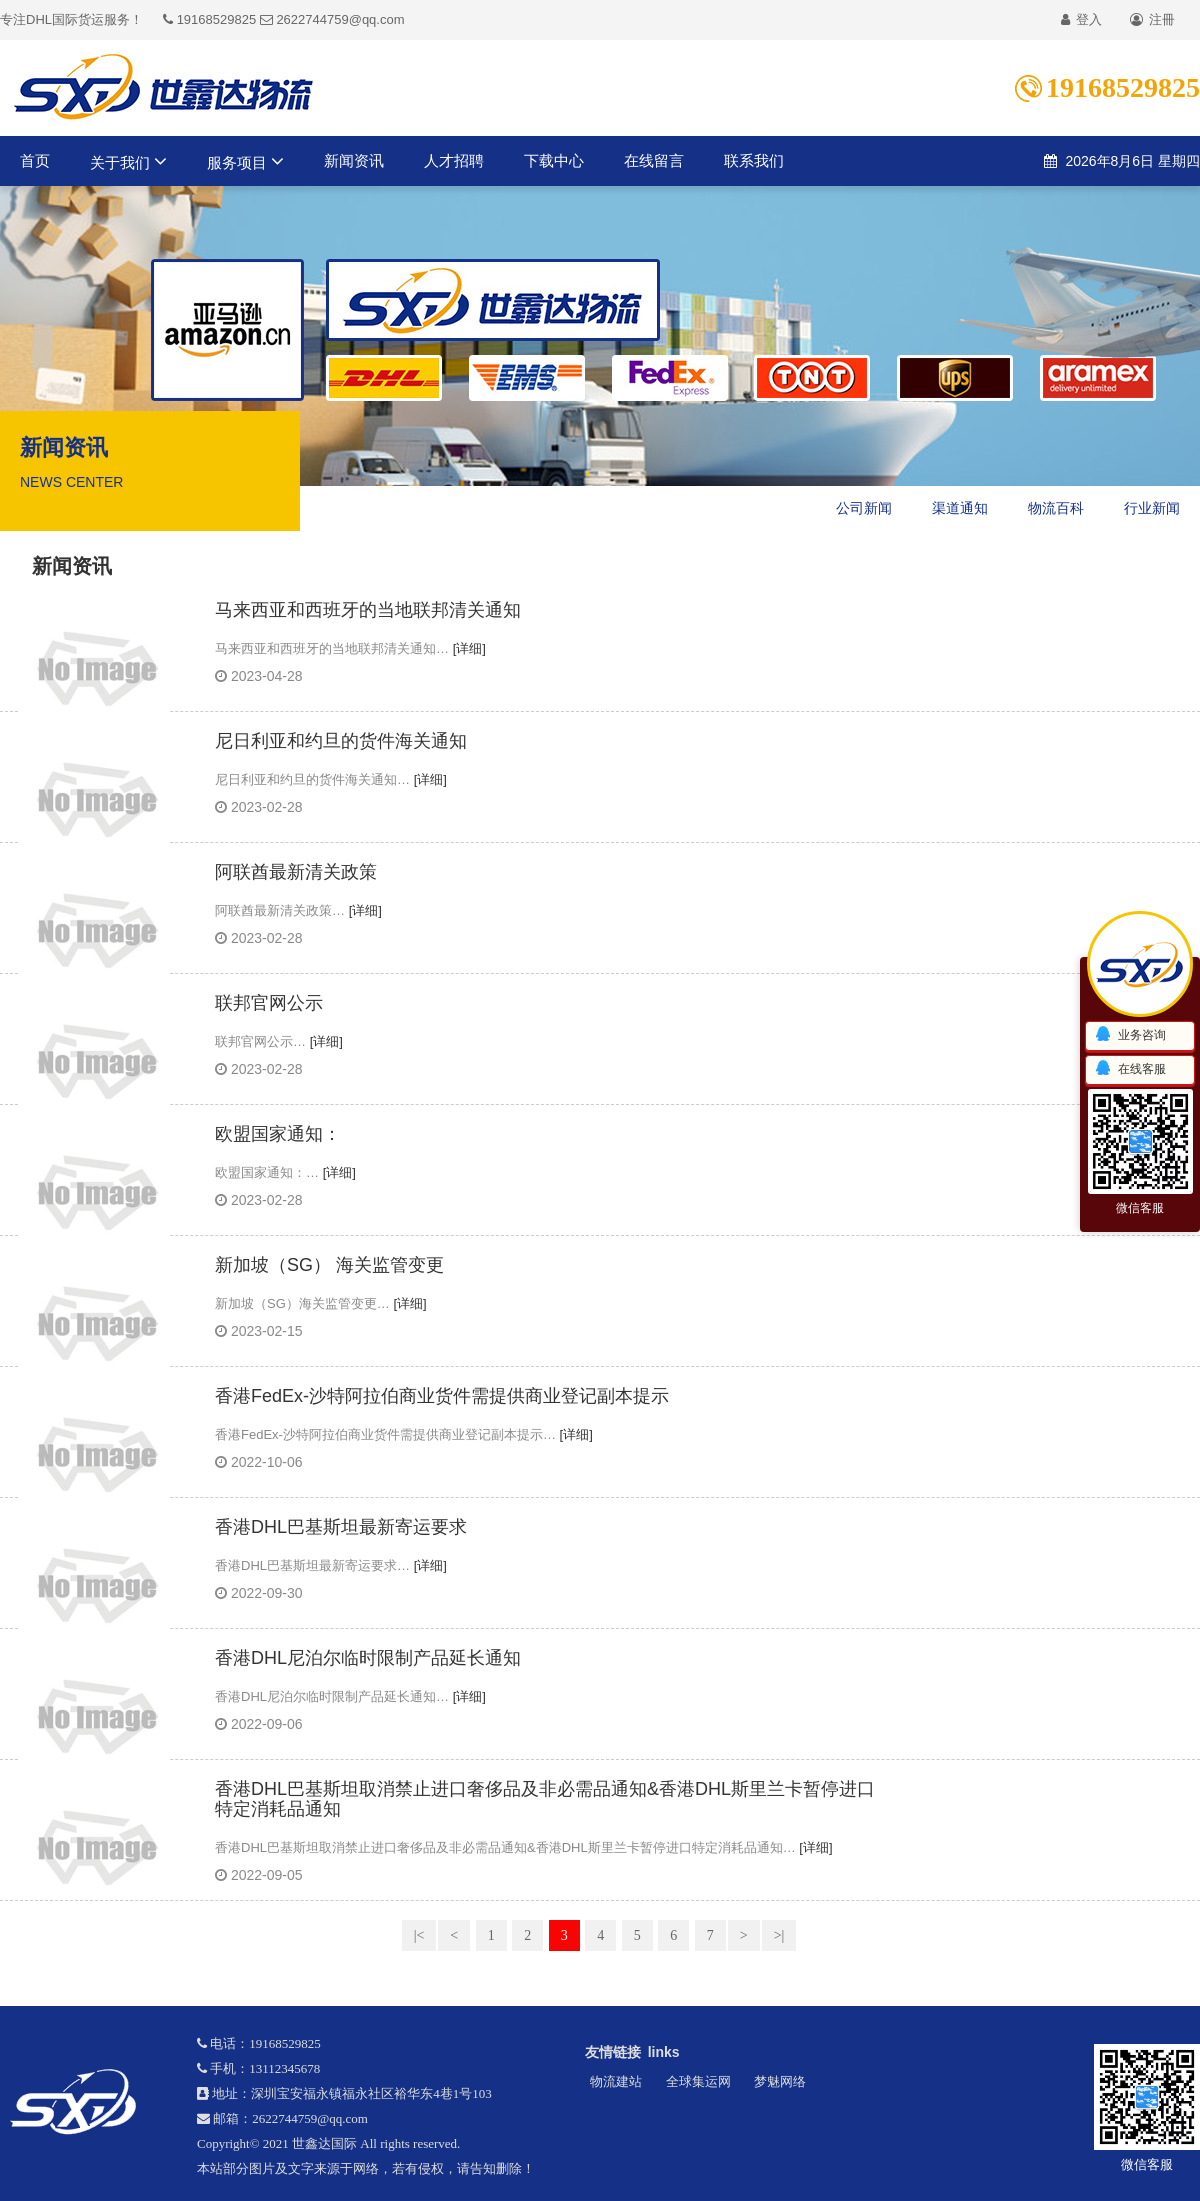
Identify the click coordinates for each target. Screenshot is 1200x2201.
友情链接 (613, 2052)
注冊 (1152, 19)
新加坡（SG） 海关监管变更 (329, 1265)
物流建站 (616, 2081)
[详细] (469, 648)
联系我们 (754, 160)
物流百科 (1056, 508)
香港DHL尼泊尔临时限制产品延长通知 (368, 1658)
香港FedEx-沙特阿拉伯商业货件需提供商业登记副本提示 (442, 1396)
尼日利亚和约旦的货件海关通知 (341, 741)
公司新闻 (864, 508)
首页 (35, 160)
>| (779, 1935)
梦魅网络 (780, 2081)
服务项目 (245, 161)
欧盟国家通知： (278, 1134)
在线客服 (1130, 1069)
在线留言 (654, 160)
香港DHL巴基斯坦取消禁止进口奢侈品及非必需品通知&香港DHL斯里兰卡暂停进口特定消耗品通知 (545, 1799)
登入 (1081, 19)
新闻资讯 (354, 160)
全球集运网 (698, 2081)
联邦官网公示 (269, 1003)
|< (419, 1935)
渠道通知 (960, 508)
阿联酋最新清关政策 (296, 872)
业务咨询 (1130, 1035)
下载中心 (554, 160)
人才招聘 (454, 160)
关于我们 (128, 161)
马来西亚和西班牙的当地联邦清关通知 (368, 610)
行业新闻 (1152, 508)
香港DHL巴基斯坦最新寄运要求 (341, 1527)
